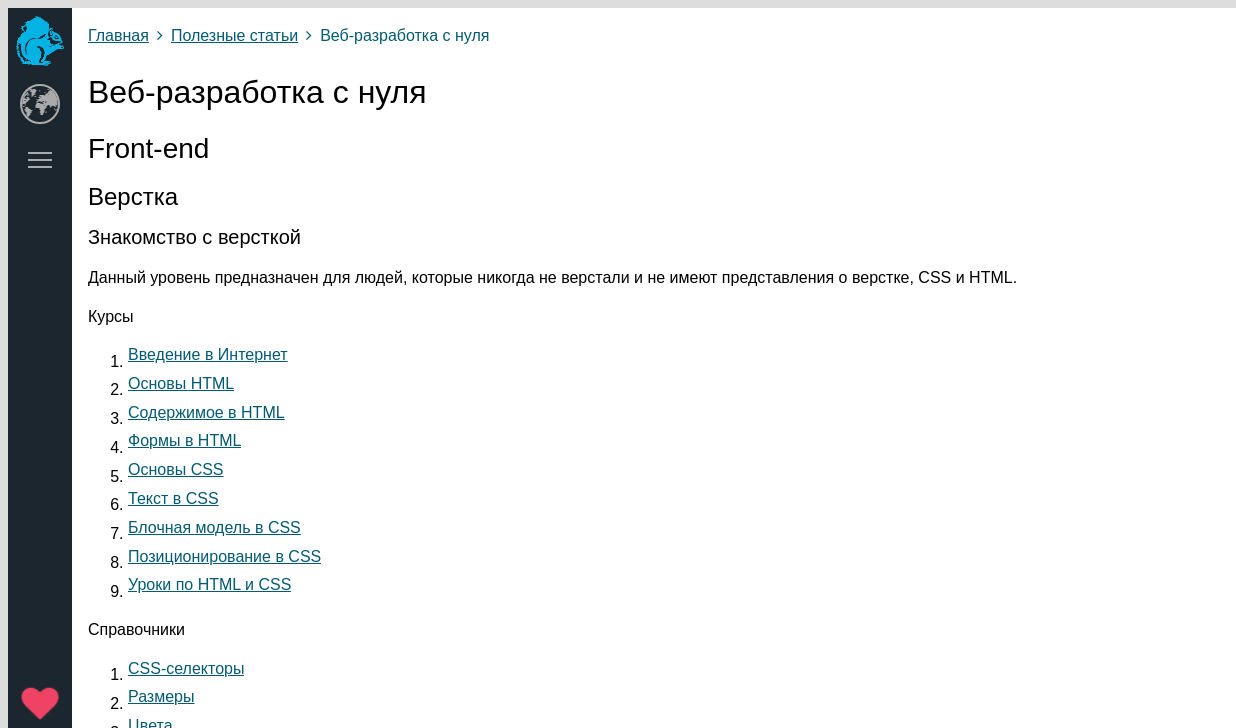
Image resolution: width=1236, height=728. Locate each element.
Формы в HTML (184, 440)
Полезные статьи (234, 35)
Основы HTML (181, 383)
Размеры (161, 696)
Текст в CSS (173, 498)
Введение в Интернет (208, 354)
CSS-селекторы (186, 668)
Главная (118, 35)
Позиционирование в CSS (224, 556)
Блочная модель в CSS (214, 527)
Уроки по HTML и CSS (209, 584)
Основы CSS (176, 469)
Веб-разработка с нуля (404, 35)
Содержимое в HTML (206, 412)
